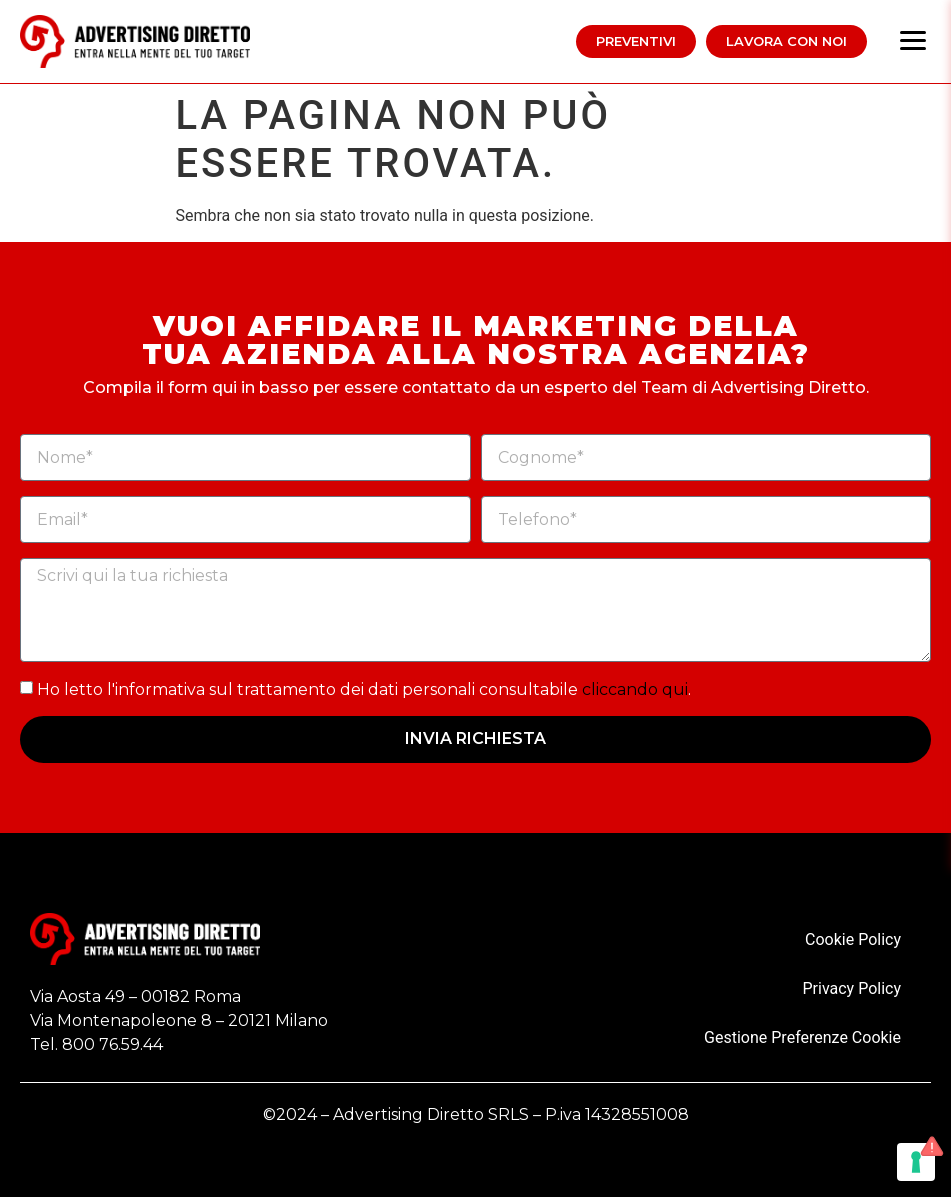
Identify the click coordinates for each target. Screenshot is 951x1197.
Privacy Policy (852, 988)
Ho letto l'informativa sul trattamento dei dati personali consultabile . (364, 689)
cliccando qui (635, 689)
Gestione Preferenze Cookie (802, 1037)
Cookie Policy (853, 939)
